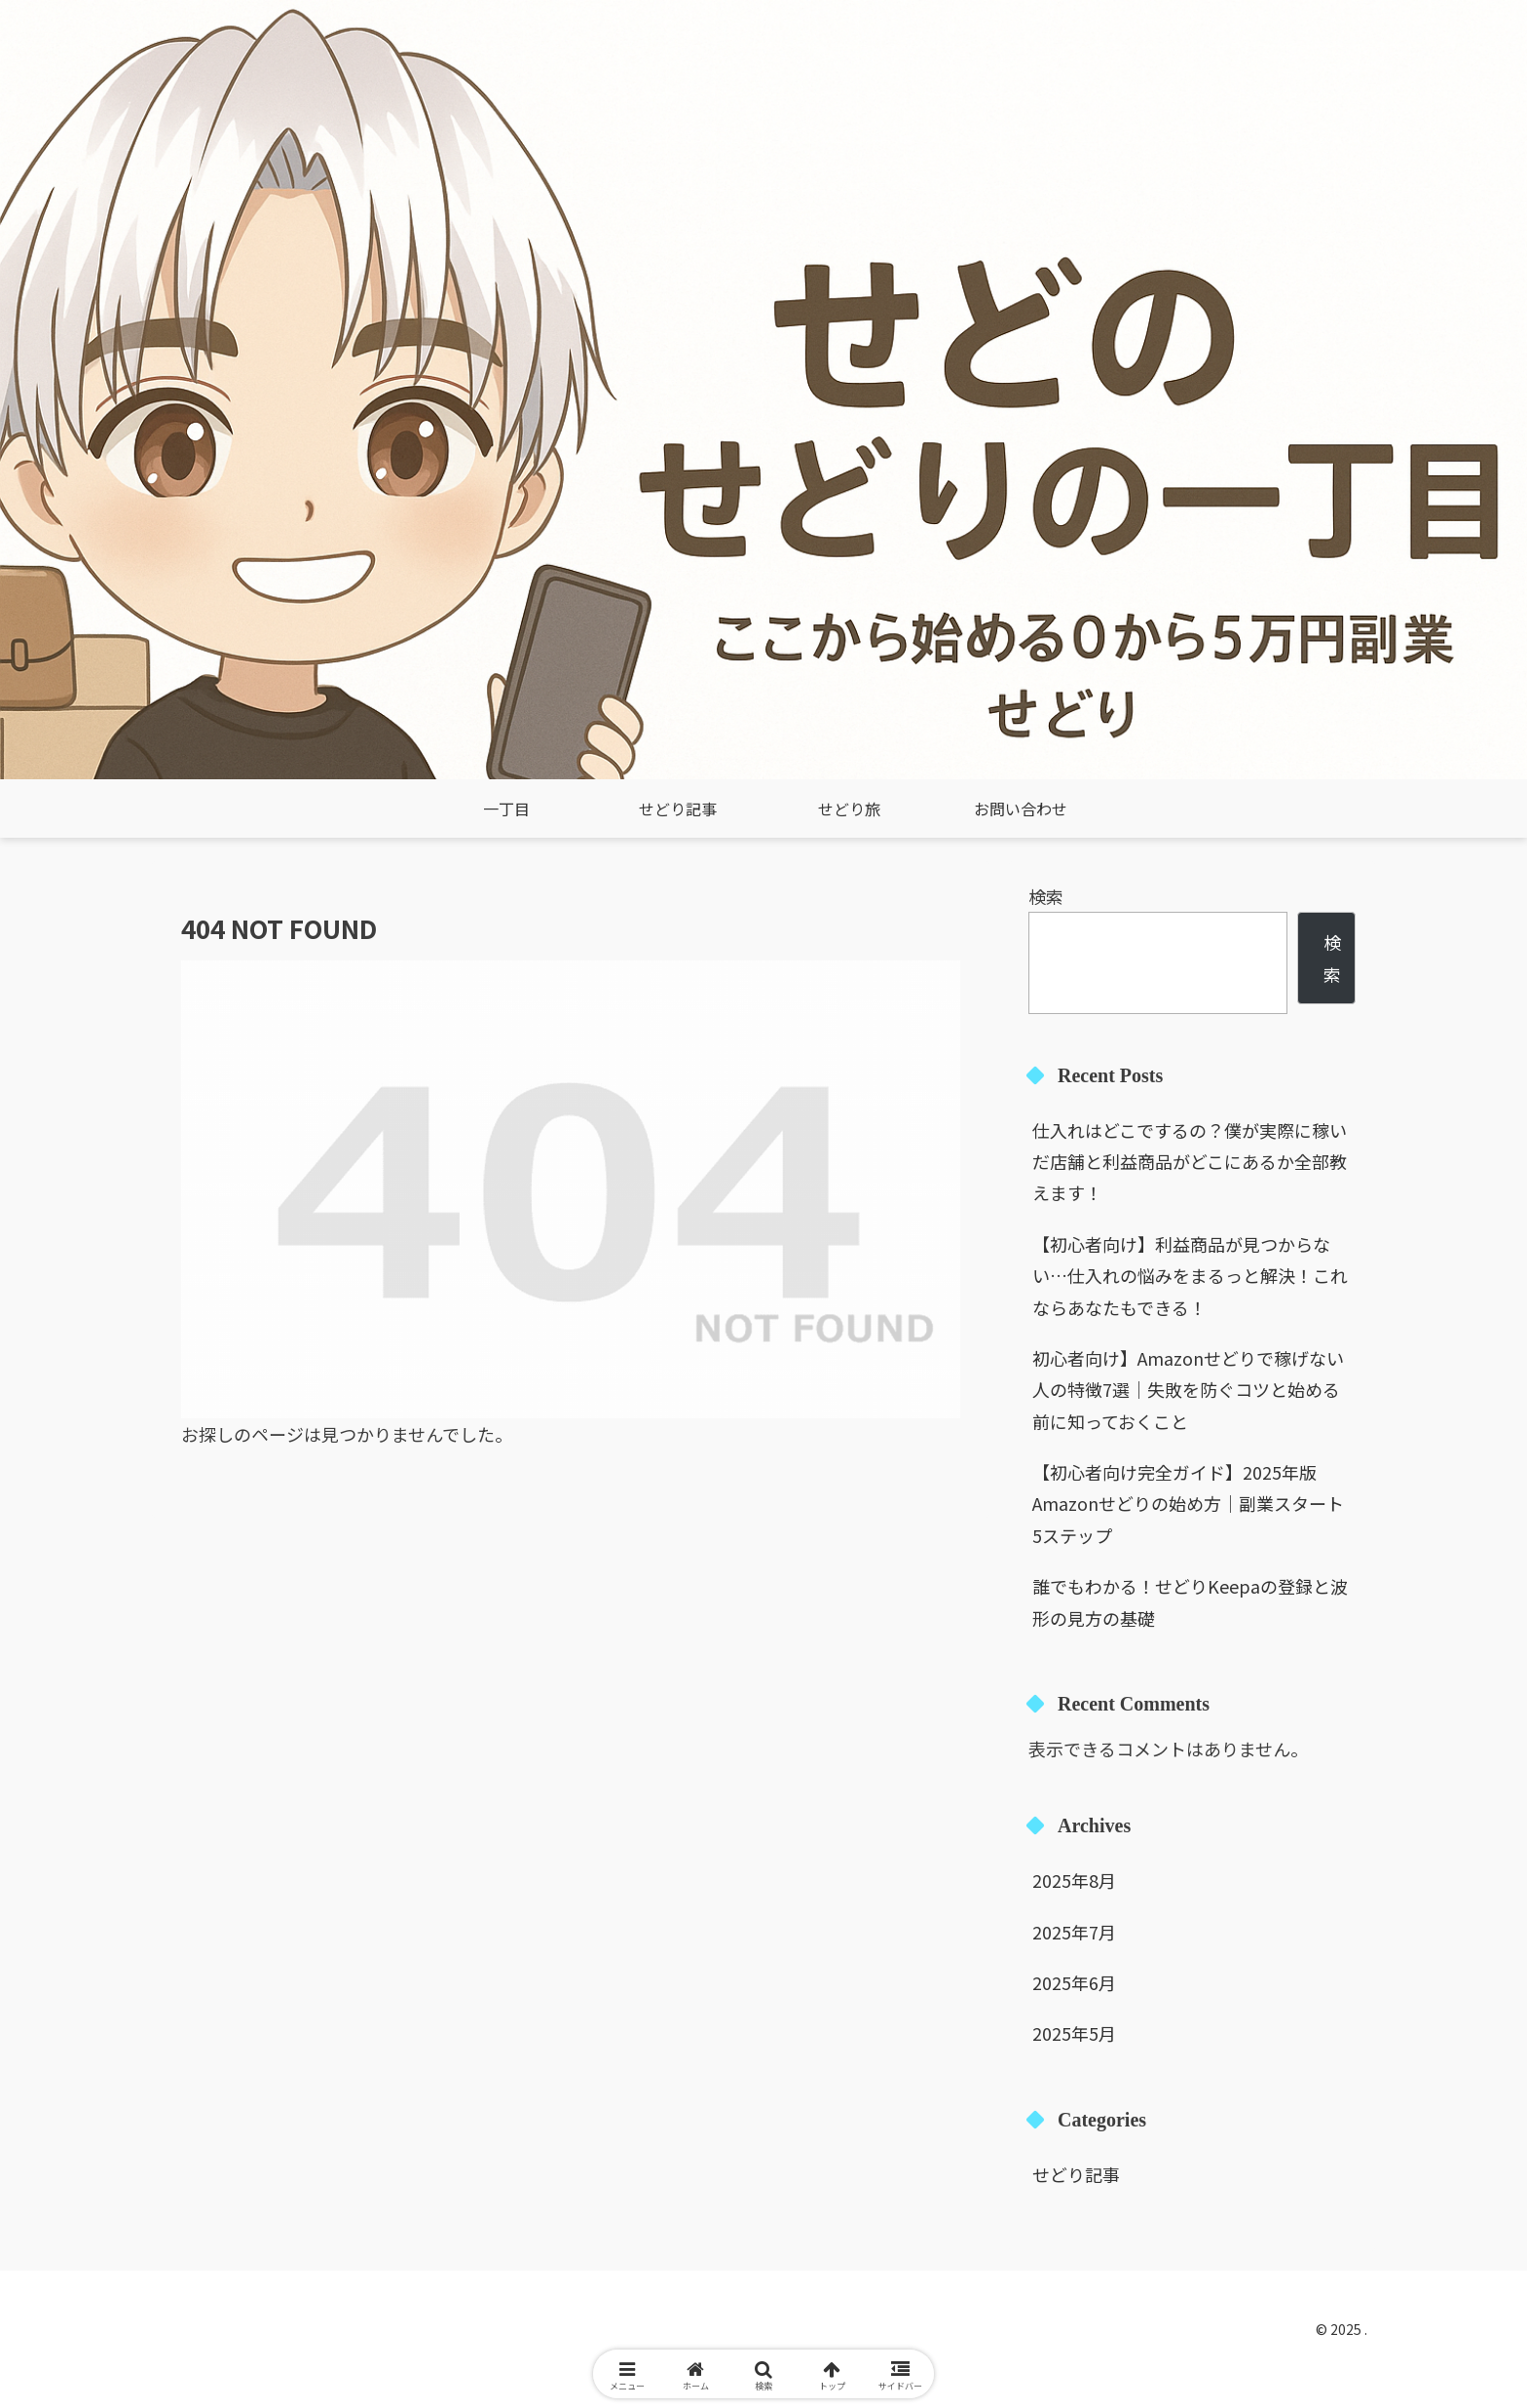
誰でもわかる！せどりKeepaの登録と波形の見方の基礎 (1190, 1601)
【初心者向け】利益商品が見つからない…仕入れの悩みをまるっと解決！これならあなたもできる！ (1190, 1275)
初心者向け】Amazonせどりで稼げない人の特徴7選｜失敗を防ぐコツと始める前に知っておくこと (1188, 1389)
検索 (1045, 896)
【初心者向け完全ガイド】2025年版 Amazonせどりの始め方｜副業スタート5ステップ (1188, 1503)
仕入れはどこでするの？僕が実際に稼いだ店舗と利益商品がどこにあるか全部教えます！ (1189, 1161)
